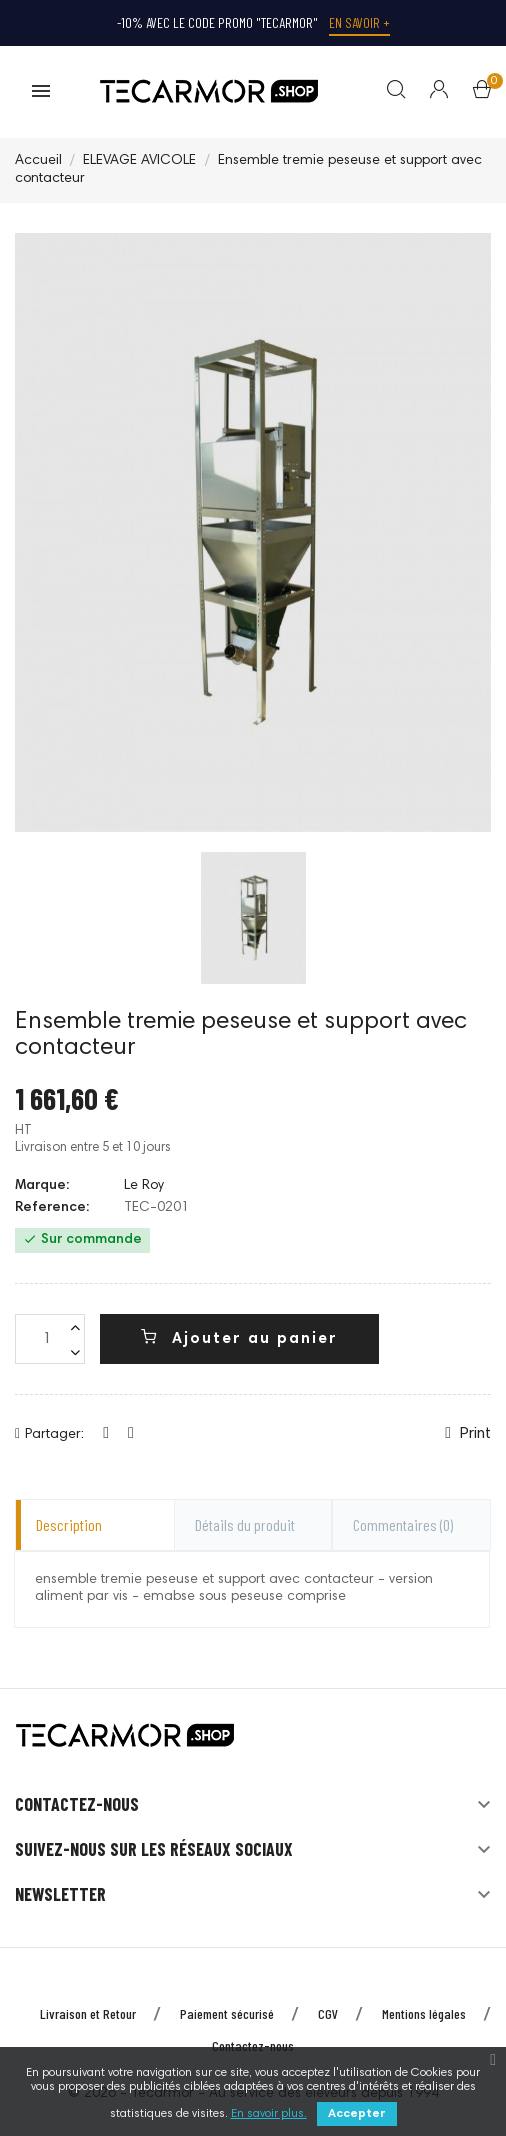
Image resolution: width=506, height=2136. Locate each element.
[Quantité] (50, 1340)
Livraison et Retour (88, 2013)
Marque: (42, 1186)
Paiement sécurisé (227, 2013)
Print (468, 1434)
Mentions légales (424, 2013)
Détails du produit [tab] (245, 1524)
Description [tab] (69, 1524)
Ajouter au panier (239, 1339)
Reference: (52, 1209)
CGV (328, 2013)
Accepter (357, 2114)
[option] (253, 918)
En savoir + (359, 22)
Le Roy (144, 1186)
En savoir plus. (269, 2114)
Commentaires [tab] (403, 1524)
